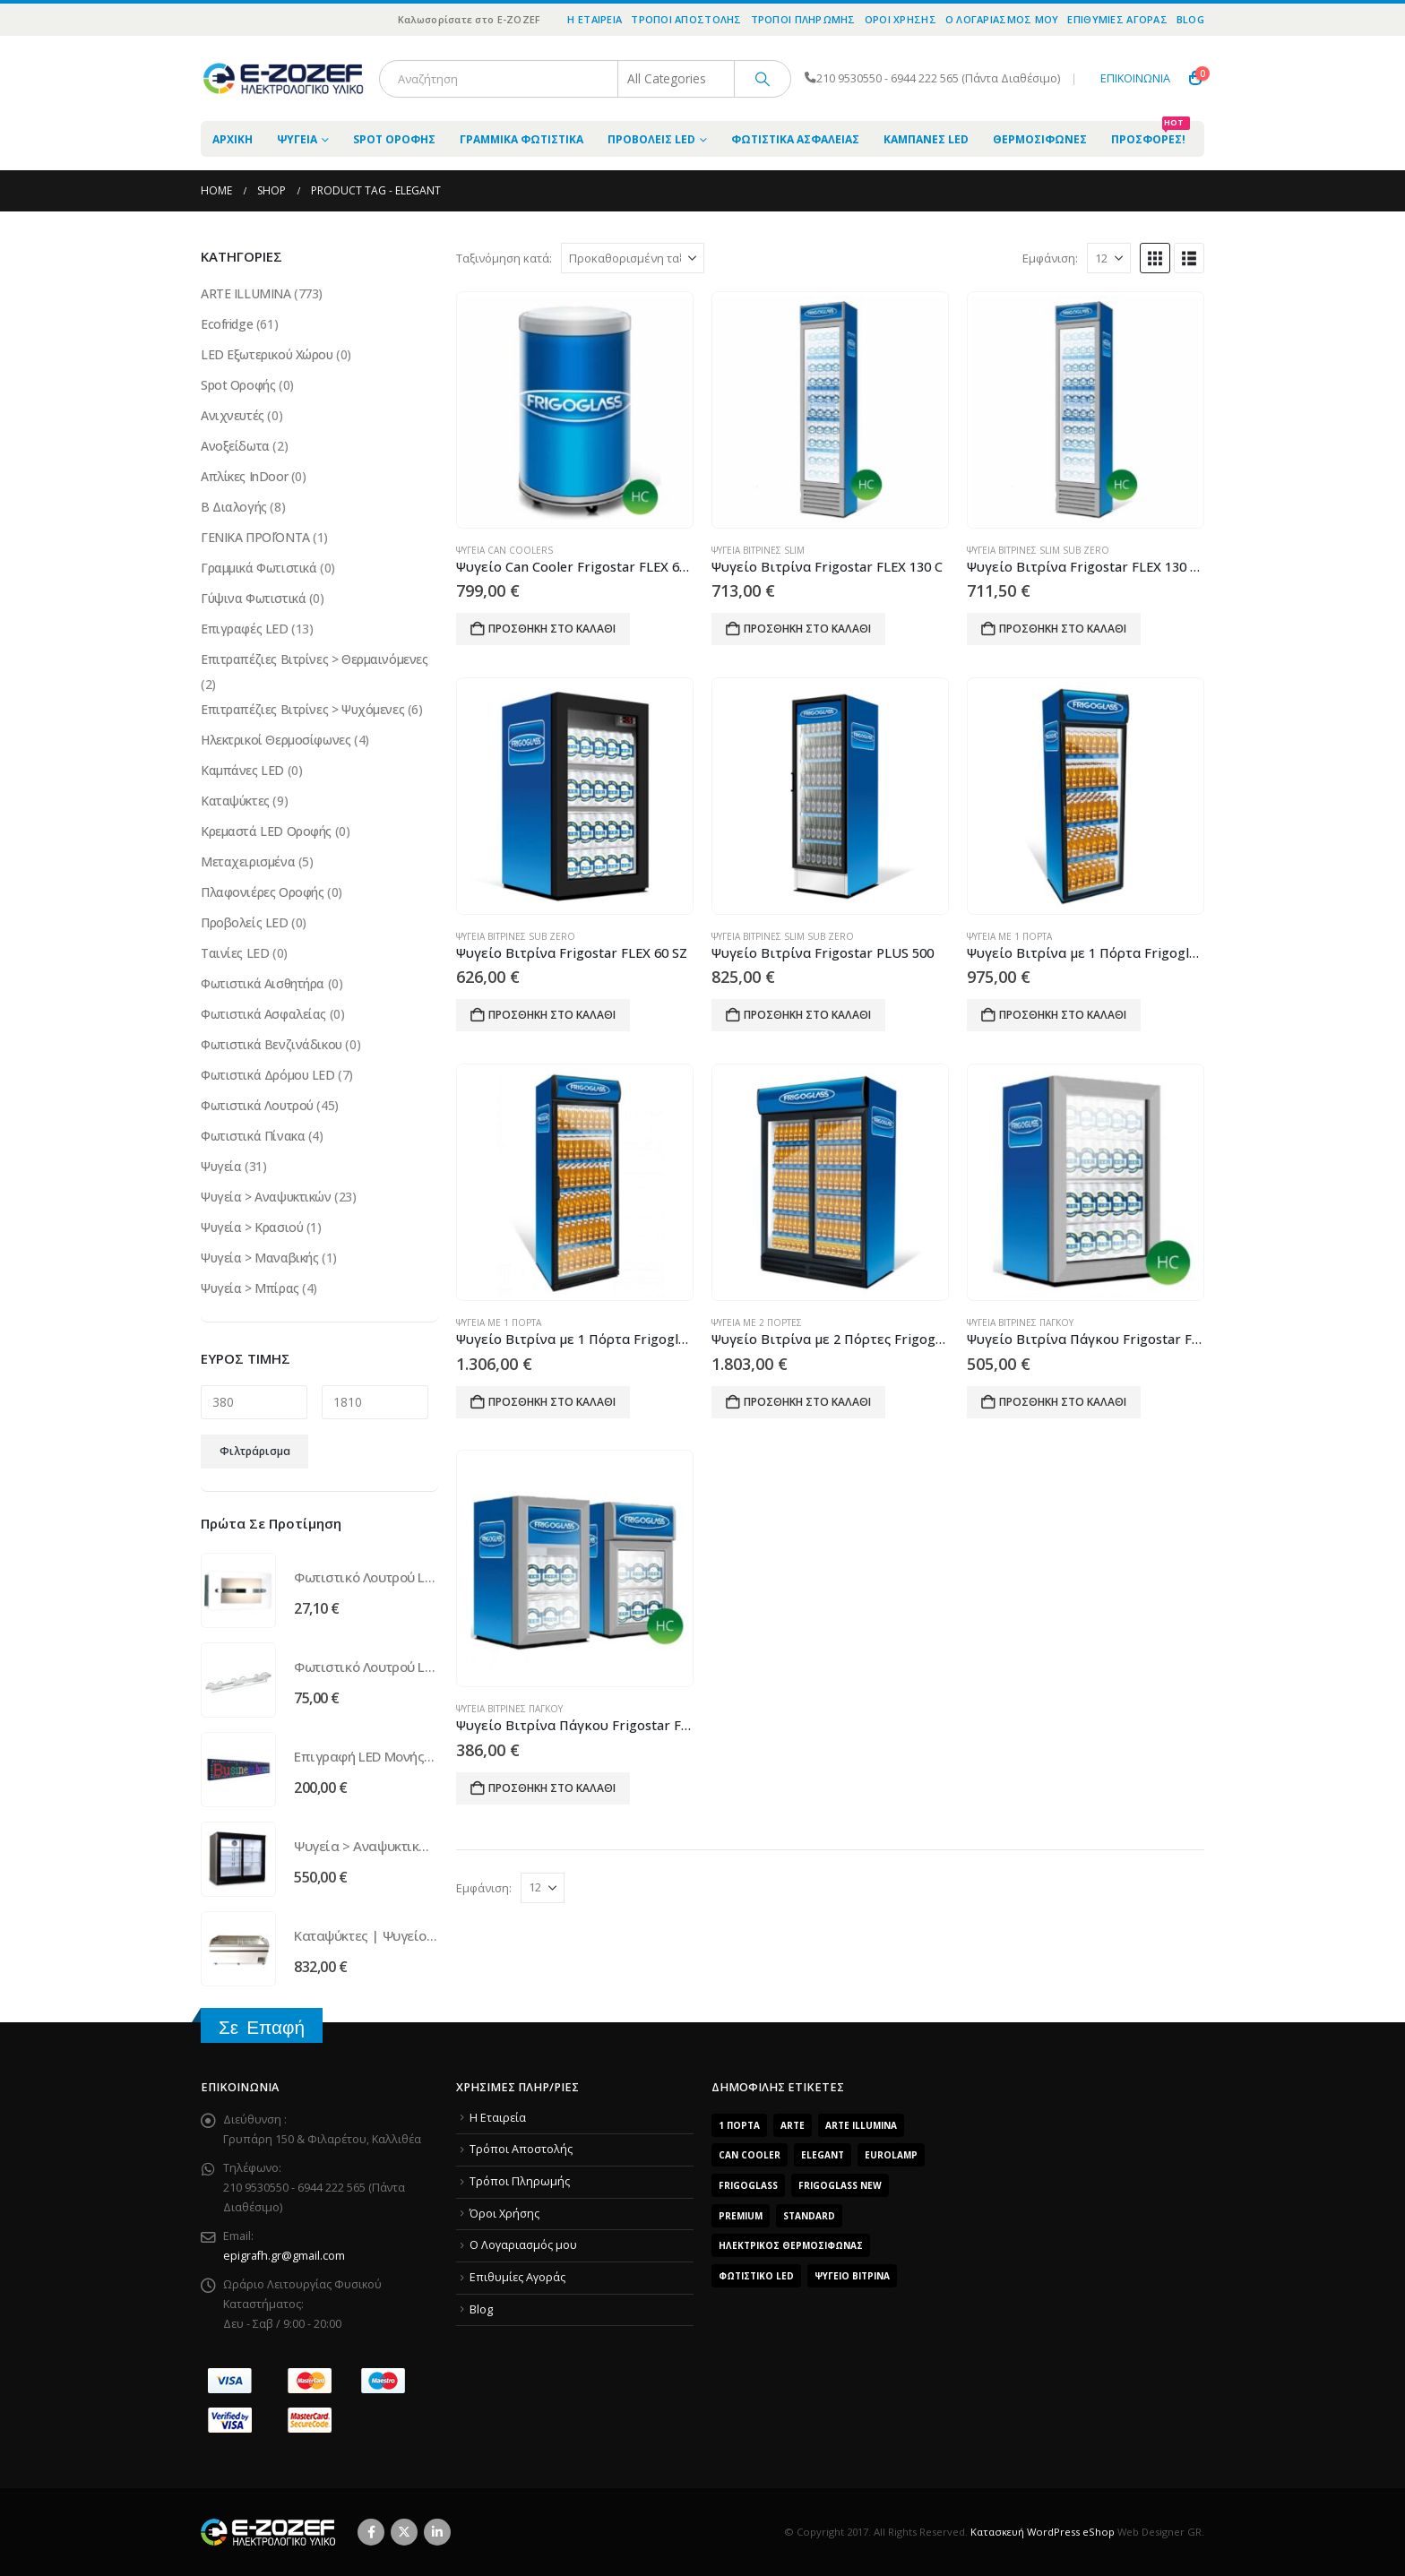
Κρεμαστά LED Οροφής (266, 831)
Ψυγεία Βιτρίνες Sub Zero (515, 936)
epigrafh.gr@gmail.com (284, 2255)
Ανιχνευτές (232, 415)
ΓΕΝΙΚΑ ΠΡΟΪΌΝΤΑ (255, 537)
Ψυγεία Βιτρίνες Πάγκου (1020, 1322)
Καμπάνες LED (926, 139)
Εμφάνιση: (1050, 258)
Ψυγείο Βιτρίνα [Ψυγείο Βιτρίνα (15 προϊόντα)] (852, 2276)
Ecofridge (227, 323)
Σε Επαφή (262, 2027)
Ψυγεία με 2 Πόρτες (756, 1322)
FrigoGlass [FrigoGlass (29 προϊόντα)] (748, 2185)
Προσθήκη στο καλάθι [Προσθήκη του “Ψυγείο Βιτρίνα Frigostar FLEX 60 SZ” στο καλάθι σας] (552, 1014)
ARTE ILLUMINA (246, 293)
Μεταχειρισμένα (248, 861)
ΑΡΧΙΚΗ (232, 139)
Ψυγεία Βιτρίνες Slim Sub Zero (1038, 550)
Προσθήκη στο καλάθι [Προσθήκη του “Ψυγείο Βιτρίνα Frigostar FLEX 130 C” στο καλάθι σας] (807, 628)
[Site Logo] (283, 78)
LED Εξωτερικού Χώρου (267, 354)
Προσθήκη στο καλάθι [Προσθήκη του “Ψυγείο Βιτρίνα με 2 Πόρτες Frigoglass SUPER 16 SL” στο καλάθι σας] (807, 1401)
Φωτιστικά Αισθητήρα (262, 983)
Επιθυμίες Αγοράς (1117, 19)
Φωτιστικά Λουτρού (257, 1105)
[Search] (762, 79)
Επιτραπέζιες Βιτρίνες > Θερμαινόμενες (314, 659)
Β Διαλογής (234, 506)
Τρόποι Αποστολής (686, 19)
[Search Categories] (676, 79)
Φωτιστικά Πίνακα (253, 1135)
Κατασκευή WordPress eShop (1042, 2531)
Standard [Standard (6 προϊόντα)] (809, 2216)
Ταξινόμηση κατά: (504, 258)
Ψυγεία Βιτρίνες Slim (758, 550)
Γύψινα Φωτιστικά (253, 598)
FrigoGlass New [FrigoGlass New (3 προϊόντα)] (840, 2185)
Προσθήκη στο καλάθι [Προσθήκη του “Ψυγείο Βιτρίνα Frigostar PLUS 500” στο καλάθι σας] (807, 1014)
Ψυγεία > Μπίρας (250, 1288)
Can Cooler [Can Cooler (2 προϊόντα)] (749, 2155)
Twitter (404, 2532)
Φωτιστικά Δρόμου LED (268, 1074)
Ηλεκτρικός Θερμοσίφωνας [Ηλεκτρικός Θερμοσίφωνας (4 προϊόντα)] (791, 2245)
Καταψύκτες (235, 800)
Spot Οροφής (394, 139)
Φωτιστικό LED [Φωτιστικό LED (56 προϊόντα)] (756, 2276)
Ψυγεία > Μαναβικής (259, 1257)
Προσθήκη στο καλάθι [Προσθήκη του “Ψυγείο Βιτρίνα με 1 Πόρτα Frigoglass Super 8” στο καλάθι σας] (1062, 1014)
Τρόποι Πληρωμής (803, 19)
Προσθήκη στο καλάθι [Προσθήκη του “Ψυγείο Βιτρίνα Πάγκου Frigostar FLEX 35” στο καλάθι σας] (1062, 1401)
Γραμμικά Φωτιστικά (521, 139)
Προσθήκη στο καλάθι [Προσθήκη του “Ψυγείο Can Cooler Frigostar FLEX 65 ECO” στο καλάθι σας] (552, 628)
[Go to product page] (574, 410)
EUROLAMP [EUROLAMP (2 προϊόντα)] (891, 2155)
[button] (1155, 258)
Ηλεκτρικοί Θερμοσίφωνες (275, 739)
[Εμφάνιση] (1109, 258)
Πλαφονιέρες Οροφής (262, 891)
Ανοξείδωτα (235, 445)
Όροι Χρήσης (900, 19)
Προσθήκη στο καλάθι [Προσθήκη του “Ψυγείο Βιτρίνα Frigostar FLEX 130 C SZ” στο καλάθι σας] (1062, 628)
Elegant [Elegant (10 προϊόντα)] (822, 2155)
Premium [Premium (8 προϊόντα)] (741, 2216)
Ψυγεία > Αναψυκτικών (266, 1196)
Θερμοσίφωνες (1040, 139)
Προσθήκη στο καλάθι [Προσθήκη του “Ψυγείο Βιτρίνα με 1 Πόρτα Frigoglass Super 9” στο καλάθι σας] (552, 1401)
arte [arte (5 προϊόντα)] (792, 2125)
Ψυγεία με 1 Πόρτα (1009, 936)
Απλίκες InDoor (244, 476)
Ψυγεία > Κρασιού (252, 1227)
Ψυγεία (297, 139)
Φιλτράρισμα (255, 1451)
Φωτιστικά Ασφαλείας (795, 139)
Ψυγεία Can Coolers (504, 550)
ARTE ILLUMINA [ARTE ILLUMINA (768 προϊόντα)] (861, 2125)
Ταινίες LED (235, 952)
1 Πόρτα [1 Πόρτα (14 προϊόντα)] (739, 2125)
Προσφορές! (1150, 134)
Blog (1190, 19)
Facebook (371, 2532)
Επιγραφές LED (245, 628)
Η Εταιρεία (594, 19)
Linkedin (437, 2532)
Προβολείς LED (651, 139)
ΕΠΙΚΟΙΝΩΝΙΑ (1135, 78)
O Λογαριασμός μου (1002, 19)
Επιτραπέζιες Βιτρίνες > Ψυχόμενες (302, 709)
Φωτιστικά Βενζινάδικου (271, 1044)
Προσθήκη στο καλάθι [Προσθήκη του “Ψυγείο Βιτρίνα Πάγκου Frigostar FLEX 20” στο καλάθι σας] (552, 1788)
